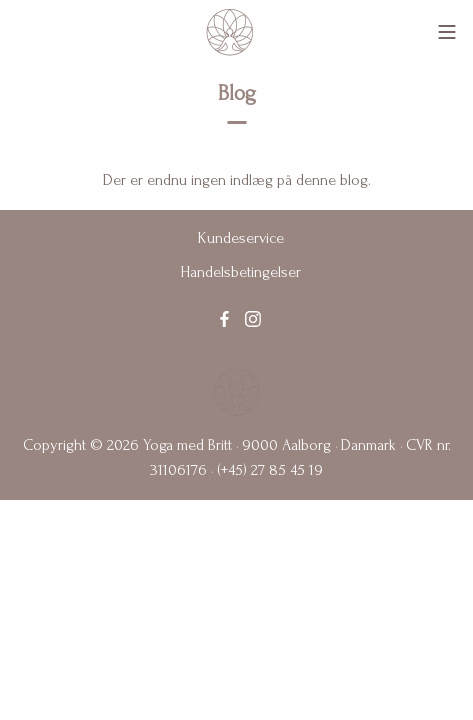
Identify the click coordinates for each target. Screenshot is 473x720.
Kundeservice (241, 238)
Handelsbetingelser (240, 272)
